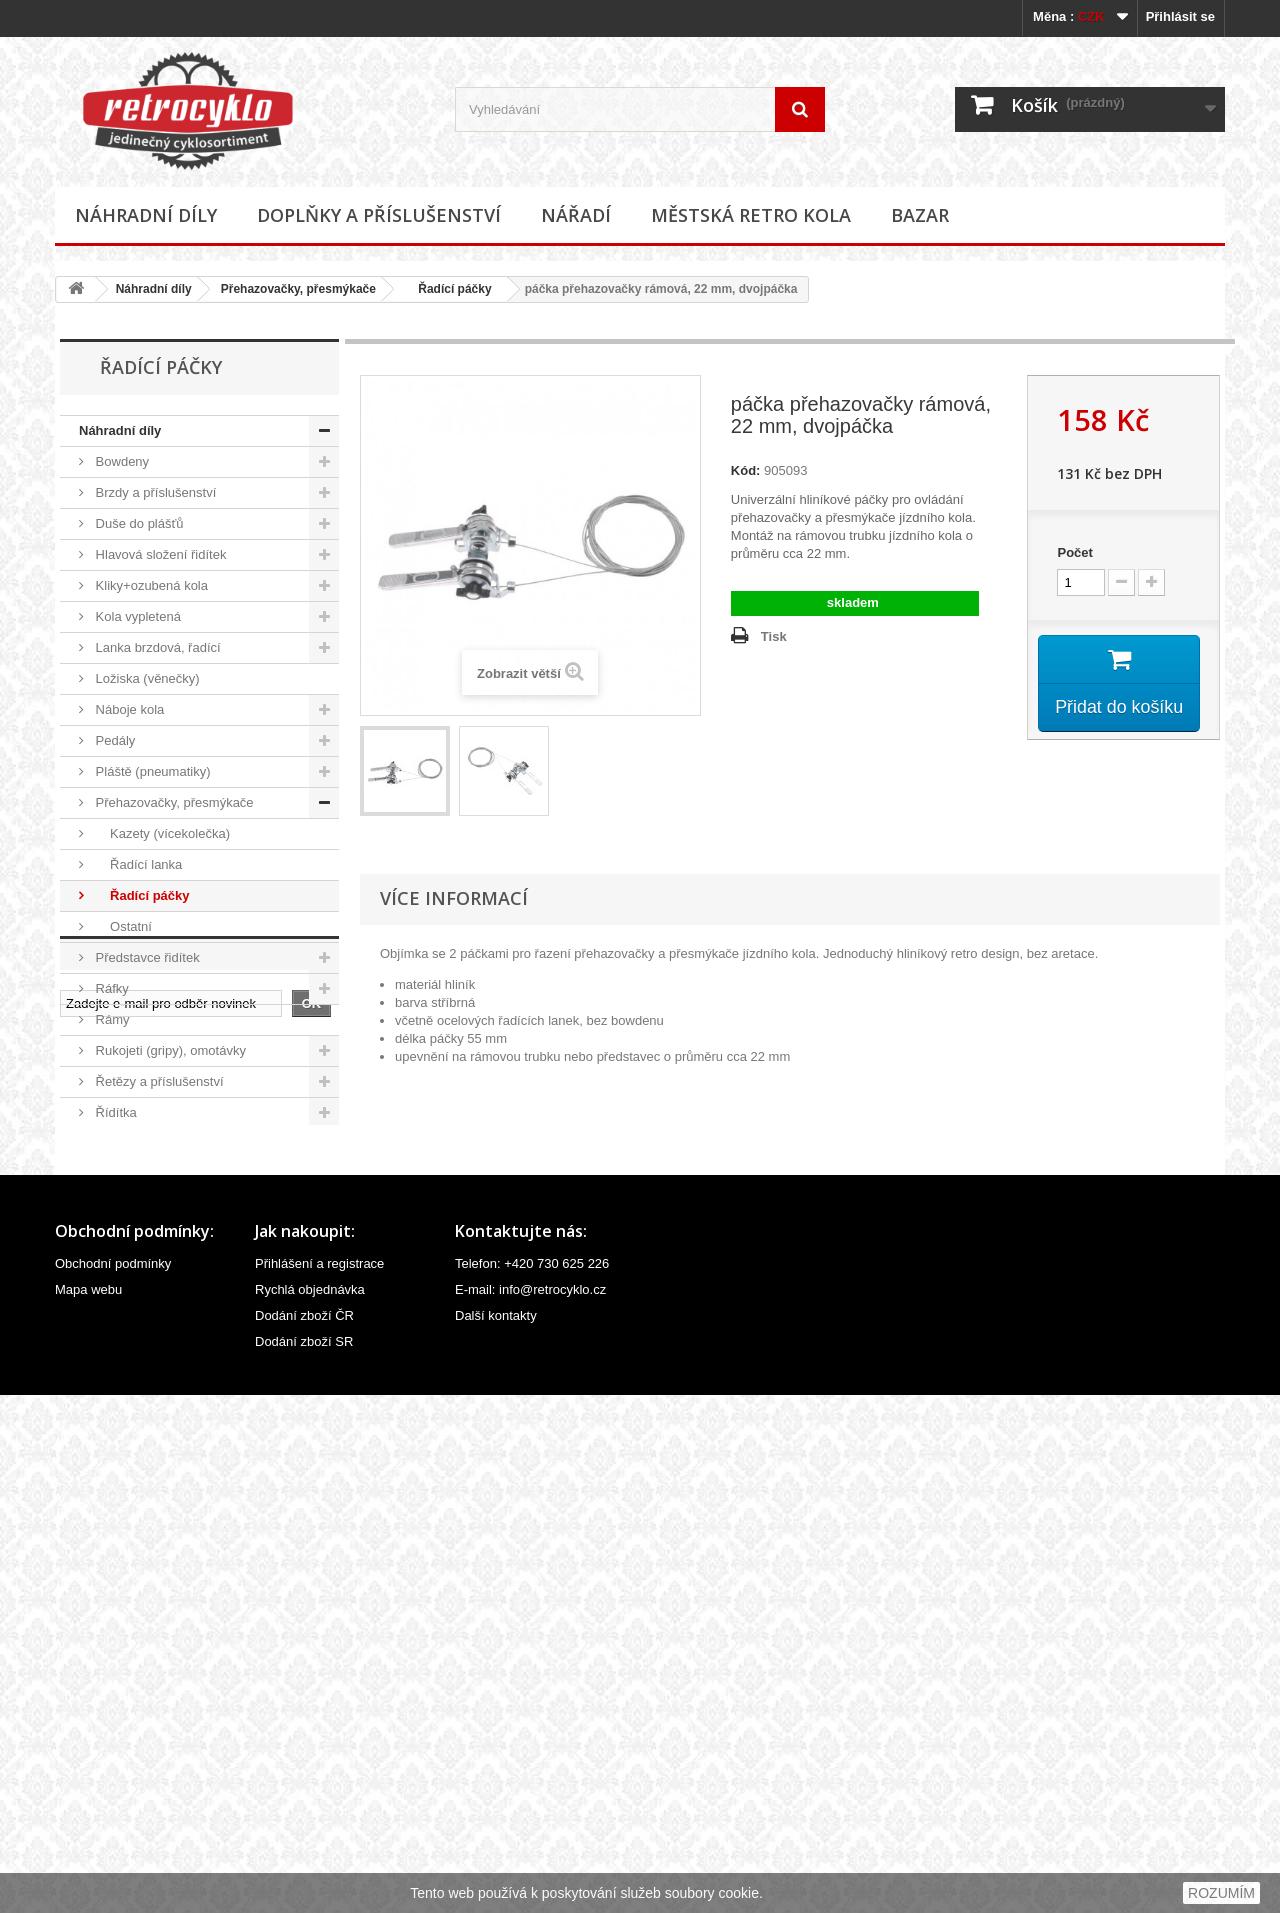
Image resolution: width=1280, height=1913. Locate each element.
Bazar (920, 215)
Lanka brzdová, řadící (156, 647)
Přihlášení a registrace (319, 1781)
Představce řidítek (146, 957)
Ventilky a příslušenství (160, 1298)
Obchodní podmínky (113, 1781)
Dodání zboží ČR (304, 1833)
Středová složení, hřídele (165, 1205)
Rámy (111, 1019)
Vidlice (113, 1329)
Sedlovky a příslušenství (164, 1174)
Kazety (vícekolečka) (161, 833)
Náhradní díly (146, 215)
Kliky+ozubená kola (150, 585)
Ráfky (110, 988)
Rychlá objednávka (310, 1807)
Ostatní (122, 926)
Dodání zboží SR (304, 1859)
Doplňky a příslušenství (379, 215)
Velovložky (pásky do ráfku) (173, 1267)
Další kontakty (496, 1833)
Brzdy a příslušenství (154, 492)
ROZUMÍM (1221, 1893)
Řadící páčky (448, 289)
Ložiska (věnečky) (146, 678)
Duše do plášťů (138, 523)
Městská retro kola (751, 215)
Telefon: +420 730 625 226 (532, 1781)
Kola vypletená (136, 616)
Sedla (110, 1143)
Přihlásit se (1180, 16)
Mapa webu (88, 1807)
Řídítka (114, 1112)
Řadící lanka (137, 864)
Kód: (746, 470)
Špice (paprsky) (139, 1236)
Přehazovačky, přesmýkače (298, 289)
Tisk (774, 636)
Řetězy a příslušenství (158, 1081)
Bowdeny (120, 461)
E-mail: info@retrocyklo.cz (530, 1807)
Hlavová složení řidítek (159, 554)
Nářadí (576, 215)
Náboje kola (128, 709)
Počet (1074, 552)
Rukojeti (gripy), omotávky (169, 1050)
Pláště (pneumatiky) (151, 771)
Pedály (113, 740)
